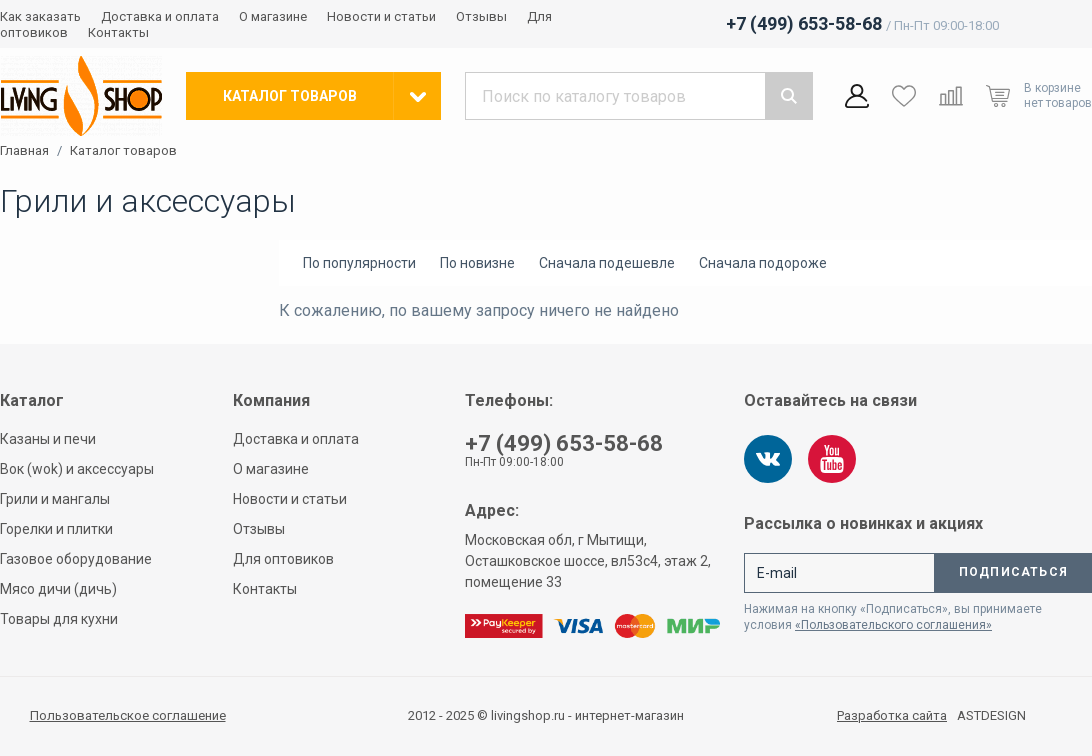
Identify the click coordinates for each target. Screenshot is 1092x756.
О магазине (273, 16)
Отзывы (481, 16)
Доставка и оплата (160, 16)
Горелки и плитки (56, 529)
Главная (24, 151)
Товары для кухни (59, 619)
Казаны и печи (48, 439)
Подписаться (1013, 572)
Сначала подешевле (607, 263)
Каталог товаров (123, 151)
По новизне (477, 263)
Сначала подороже (763, 263)
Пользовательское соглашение (128, 715)
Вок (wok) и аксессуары (77, 469)
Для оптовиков (283, 559)
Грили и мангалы (55, 499)
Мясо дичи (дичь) (58, 589)
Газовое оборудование (76, 559)
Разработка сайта (892, 716)
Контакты (118, 32)
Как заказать (40, 16)
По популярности (359, 263)
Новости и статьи (381, 16)
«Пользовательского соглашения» (893, 625)
